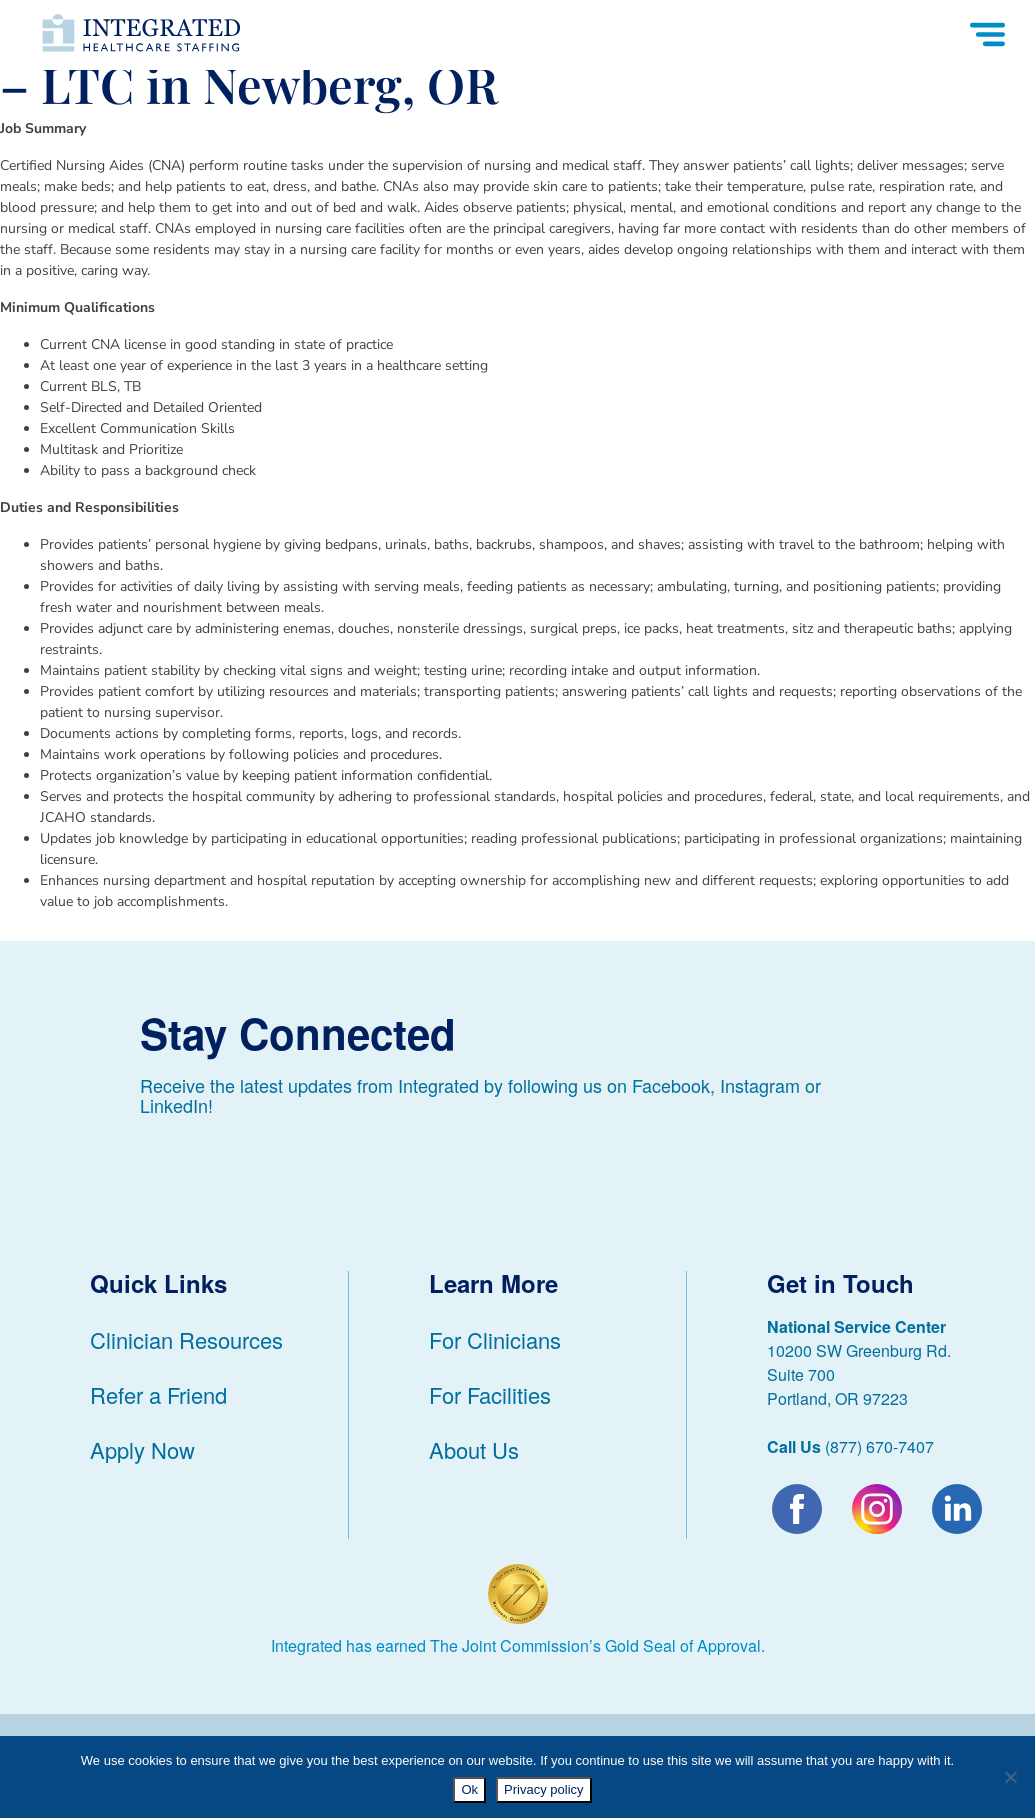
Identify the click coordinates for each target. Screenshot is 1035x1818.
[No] (1010, 1777)
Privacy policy (543, 1789)
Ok (469, 1789)
